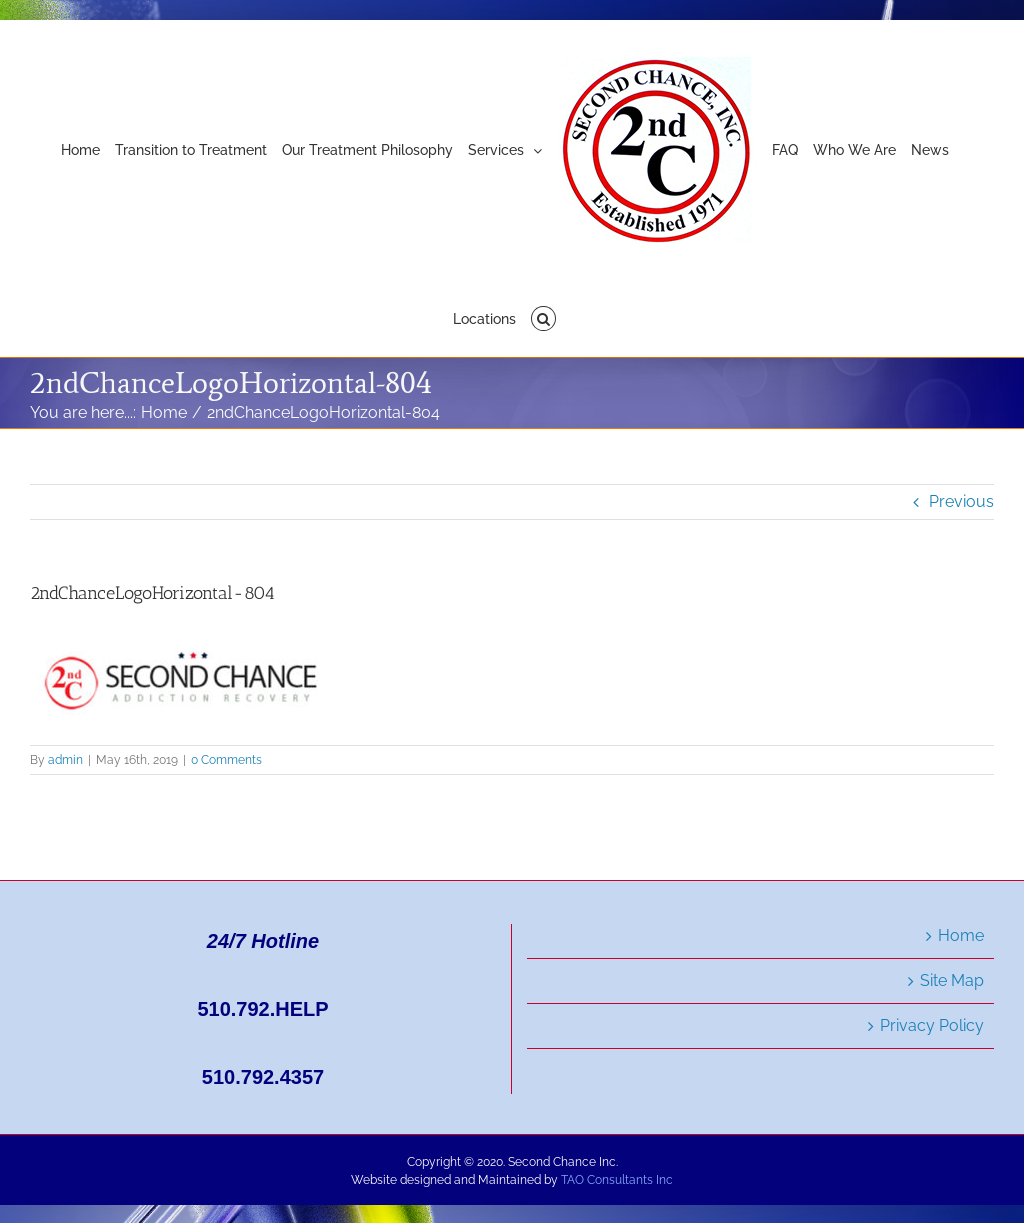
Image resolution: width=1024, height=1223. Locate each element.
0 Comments (226, 760)
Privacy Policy (932, 1025)
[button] (543, 317)
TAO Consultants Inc (617, 1180)
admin (65, 760)
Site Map (952, 980)
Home (961, 935)
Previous (961, 501)
